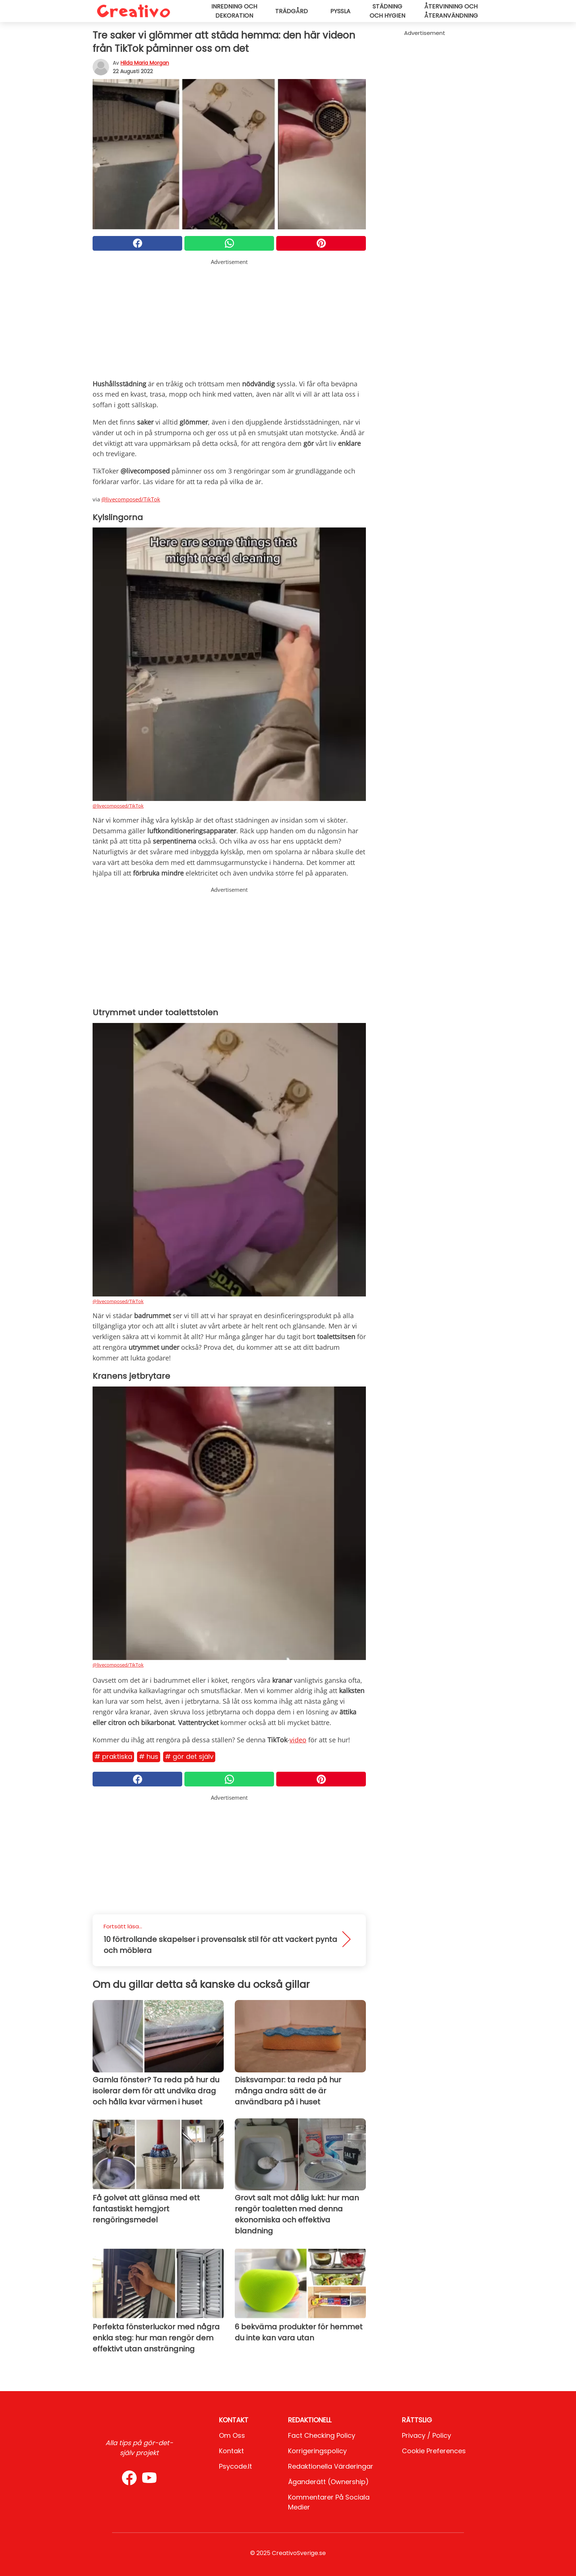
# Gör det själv (189, 1756)
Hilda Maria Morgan (144, 63)
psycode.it (235, 2466)
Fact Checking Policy (321, 2435)
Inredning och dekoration (234, 11)
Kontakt (231, 2450)
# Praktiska (113, 1756)
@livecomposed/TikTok (130, 499)
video (297, 1739)
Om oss (232, 2435)
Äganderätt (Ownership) (328, 2481)
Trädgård (291, 11)
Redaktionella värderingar (330, 2466)
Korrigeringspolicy (317, 2450)
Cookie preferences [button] (434, 2450)
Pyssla (340, 11)
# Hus (148, 1756)
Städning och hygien (387, 11)
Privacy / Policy (426, 2435)
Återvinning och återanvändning (451, 11)
